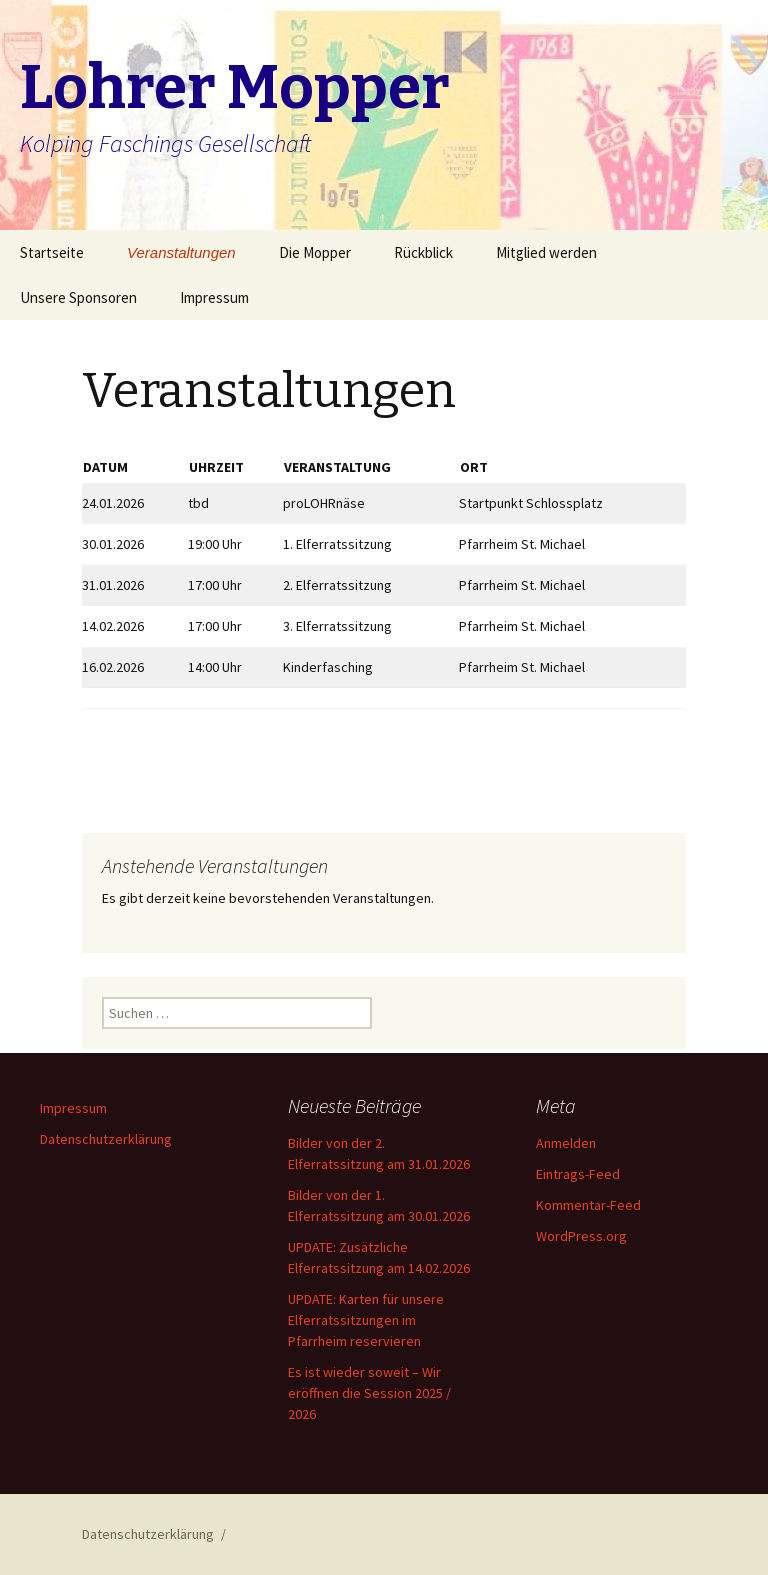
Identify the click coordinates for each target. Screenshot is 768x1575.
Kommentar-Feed (588, 1205)
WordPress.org (581, 1236)
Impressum (214, 297)
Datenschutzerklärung (106, 1139)
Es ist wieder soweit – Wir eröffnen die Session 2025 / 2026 (369, 1393)
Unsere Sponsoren (78, 297)
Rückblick (423, 252)
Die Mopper (315, 252)
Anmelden (566, 1143)
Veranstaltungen (181, 252)
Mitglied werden (546, 252)
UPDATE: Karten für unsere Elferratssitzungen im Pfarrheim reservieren (366, 1320)
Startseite (52, 252)
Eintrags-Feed (578, 1174)
